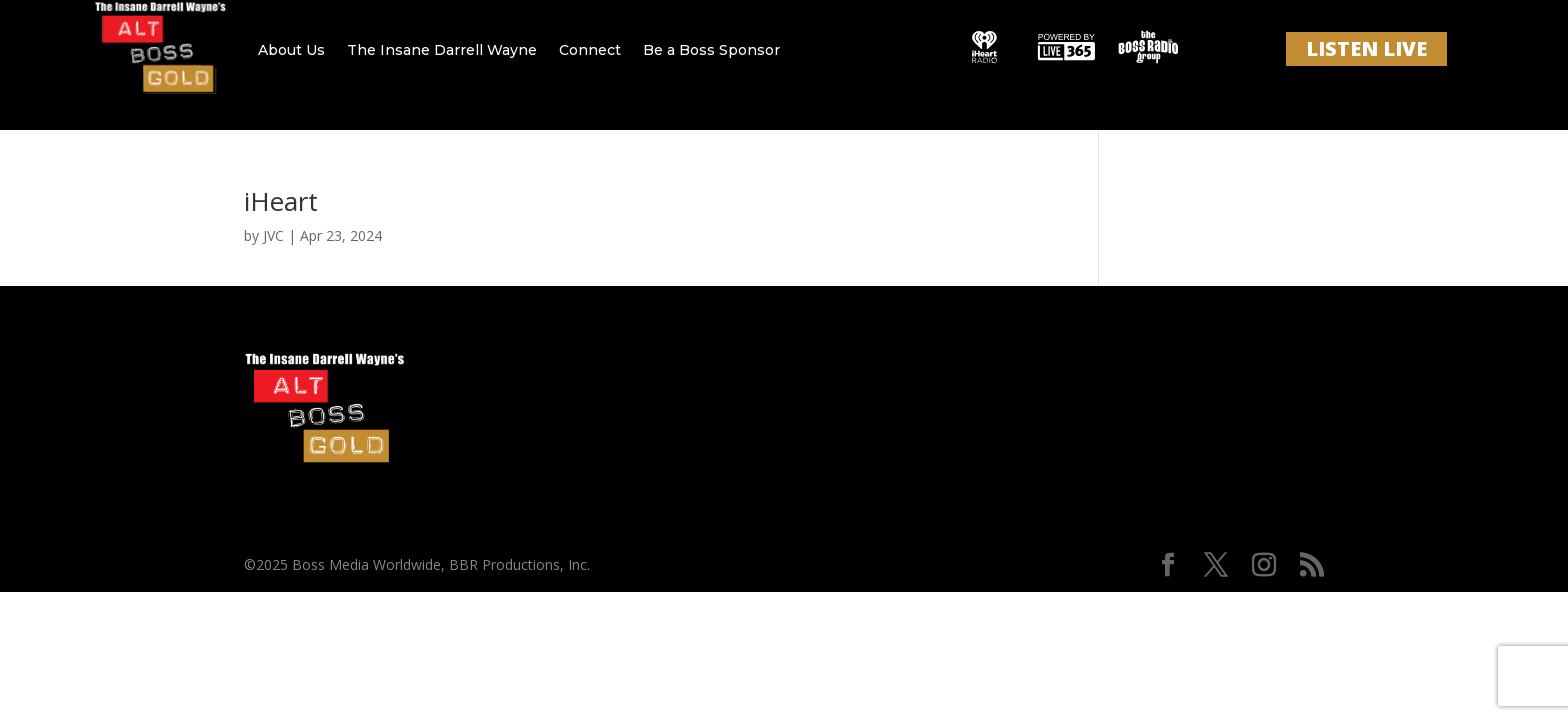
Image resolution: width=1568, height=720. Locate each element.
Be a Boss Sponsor (711, 50)
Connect (590, 50)
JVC (273, 235)
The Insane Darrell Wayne (442, 50)
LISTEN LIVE (1366, 48)
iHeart (281, 201)
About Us (291, 50)
